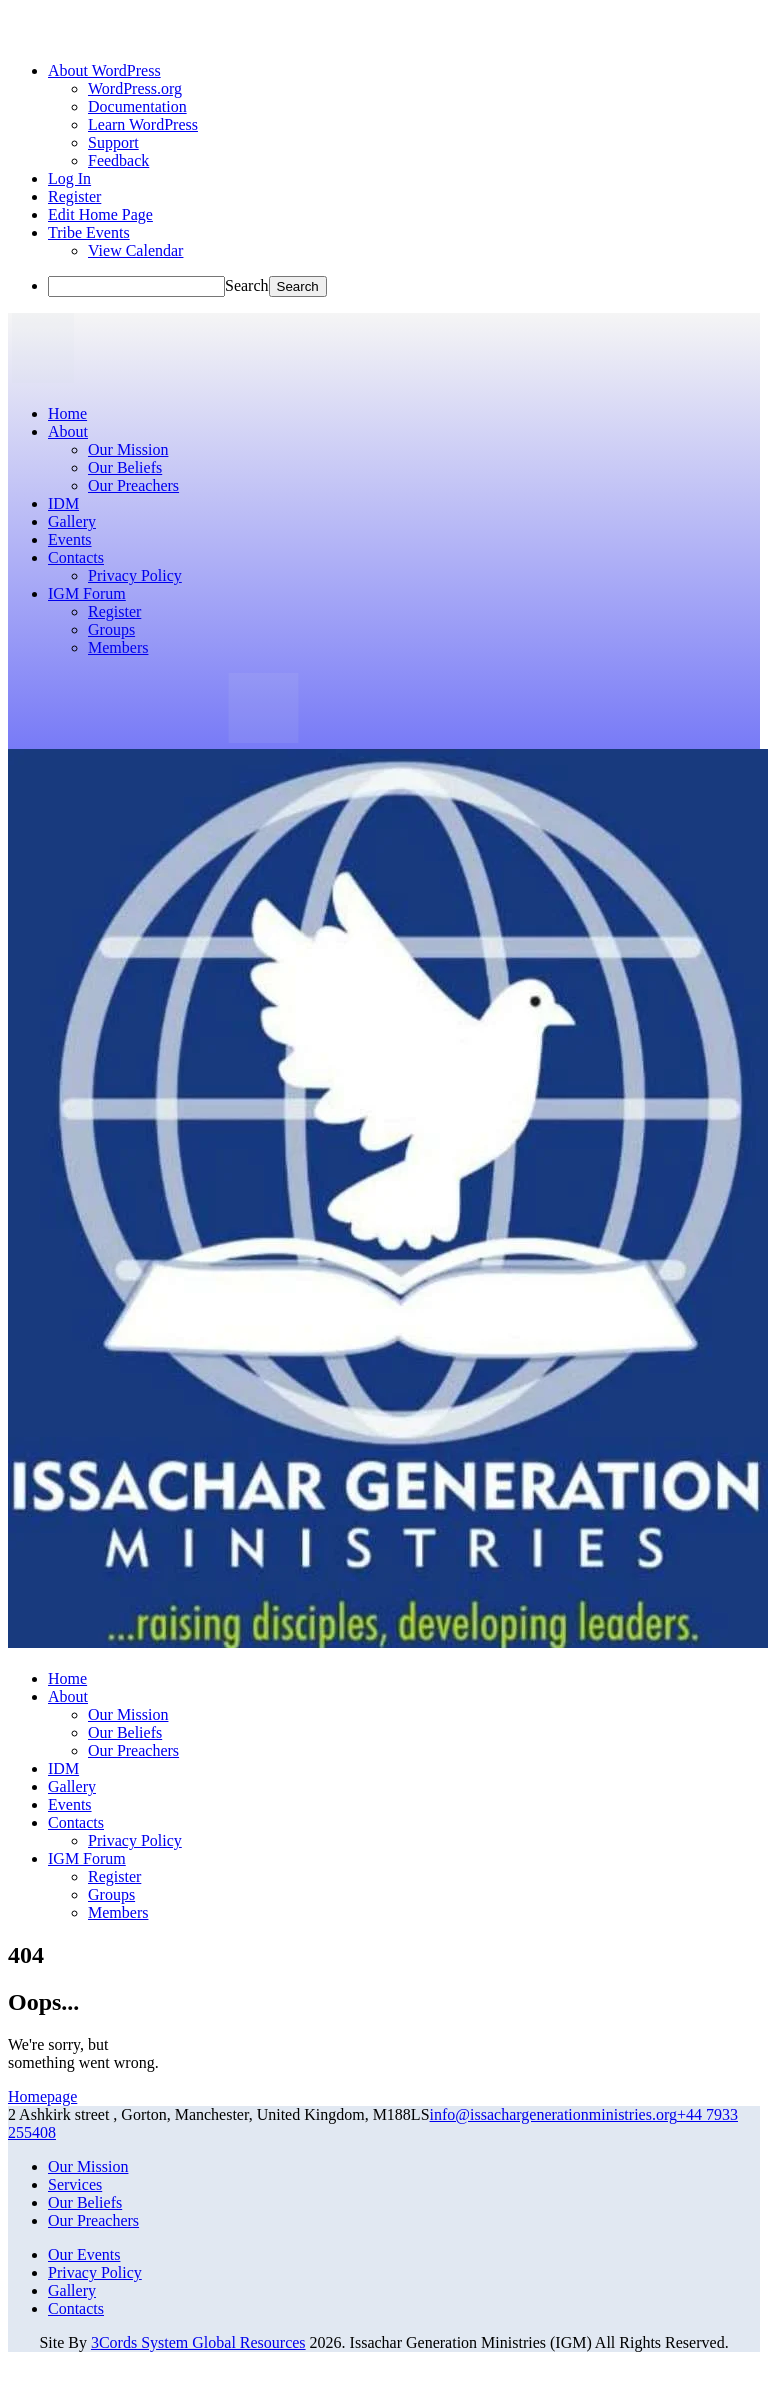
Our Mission (88, 2166)
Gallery (72, 2290)
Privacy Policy (95, 2272)
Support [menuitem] (113, 142)
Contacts (76, 2308)
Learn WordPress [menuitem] (143, 124)
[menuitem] (104, 70)
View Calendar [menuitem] (135, 250)
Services (75, 2184)
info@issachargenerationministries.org (553, 2114)
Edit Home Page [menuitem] (100, 214)
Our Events (84, 2254)
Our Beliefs (85, 2202)
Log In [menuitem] (69, 178)
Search (247, 285)
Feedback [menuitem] (118, 160)
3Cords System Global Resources (198, 2342)
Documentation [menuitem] (137, 106)
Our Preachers (93, 2220)
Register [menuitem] (74, 196)
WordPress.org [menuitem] (135, 88)
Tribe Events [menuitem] (89, 232)
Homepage (42, 2096)
